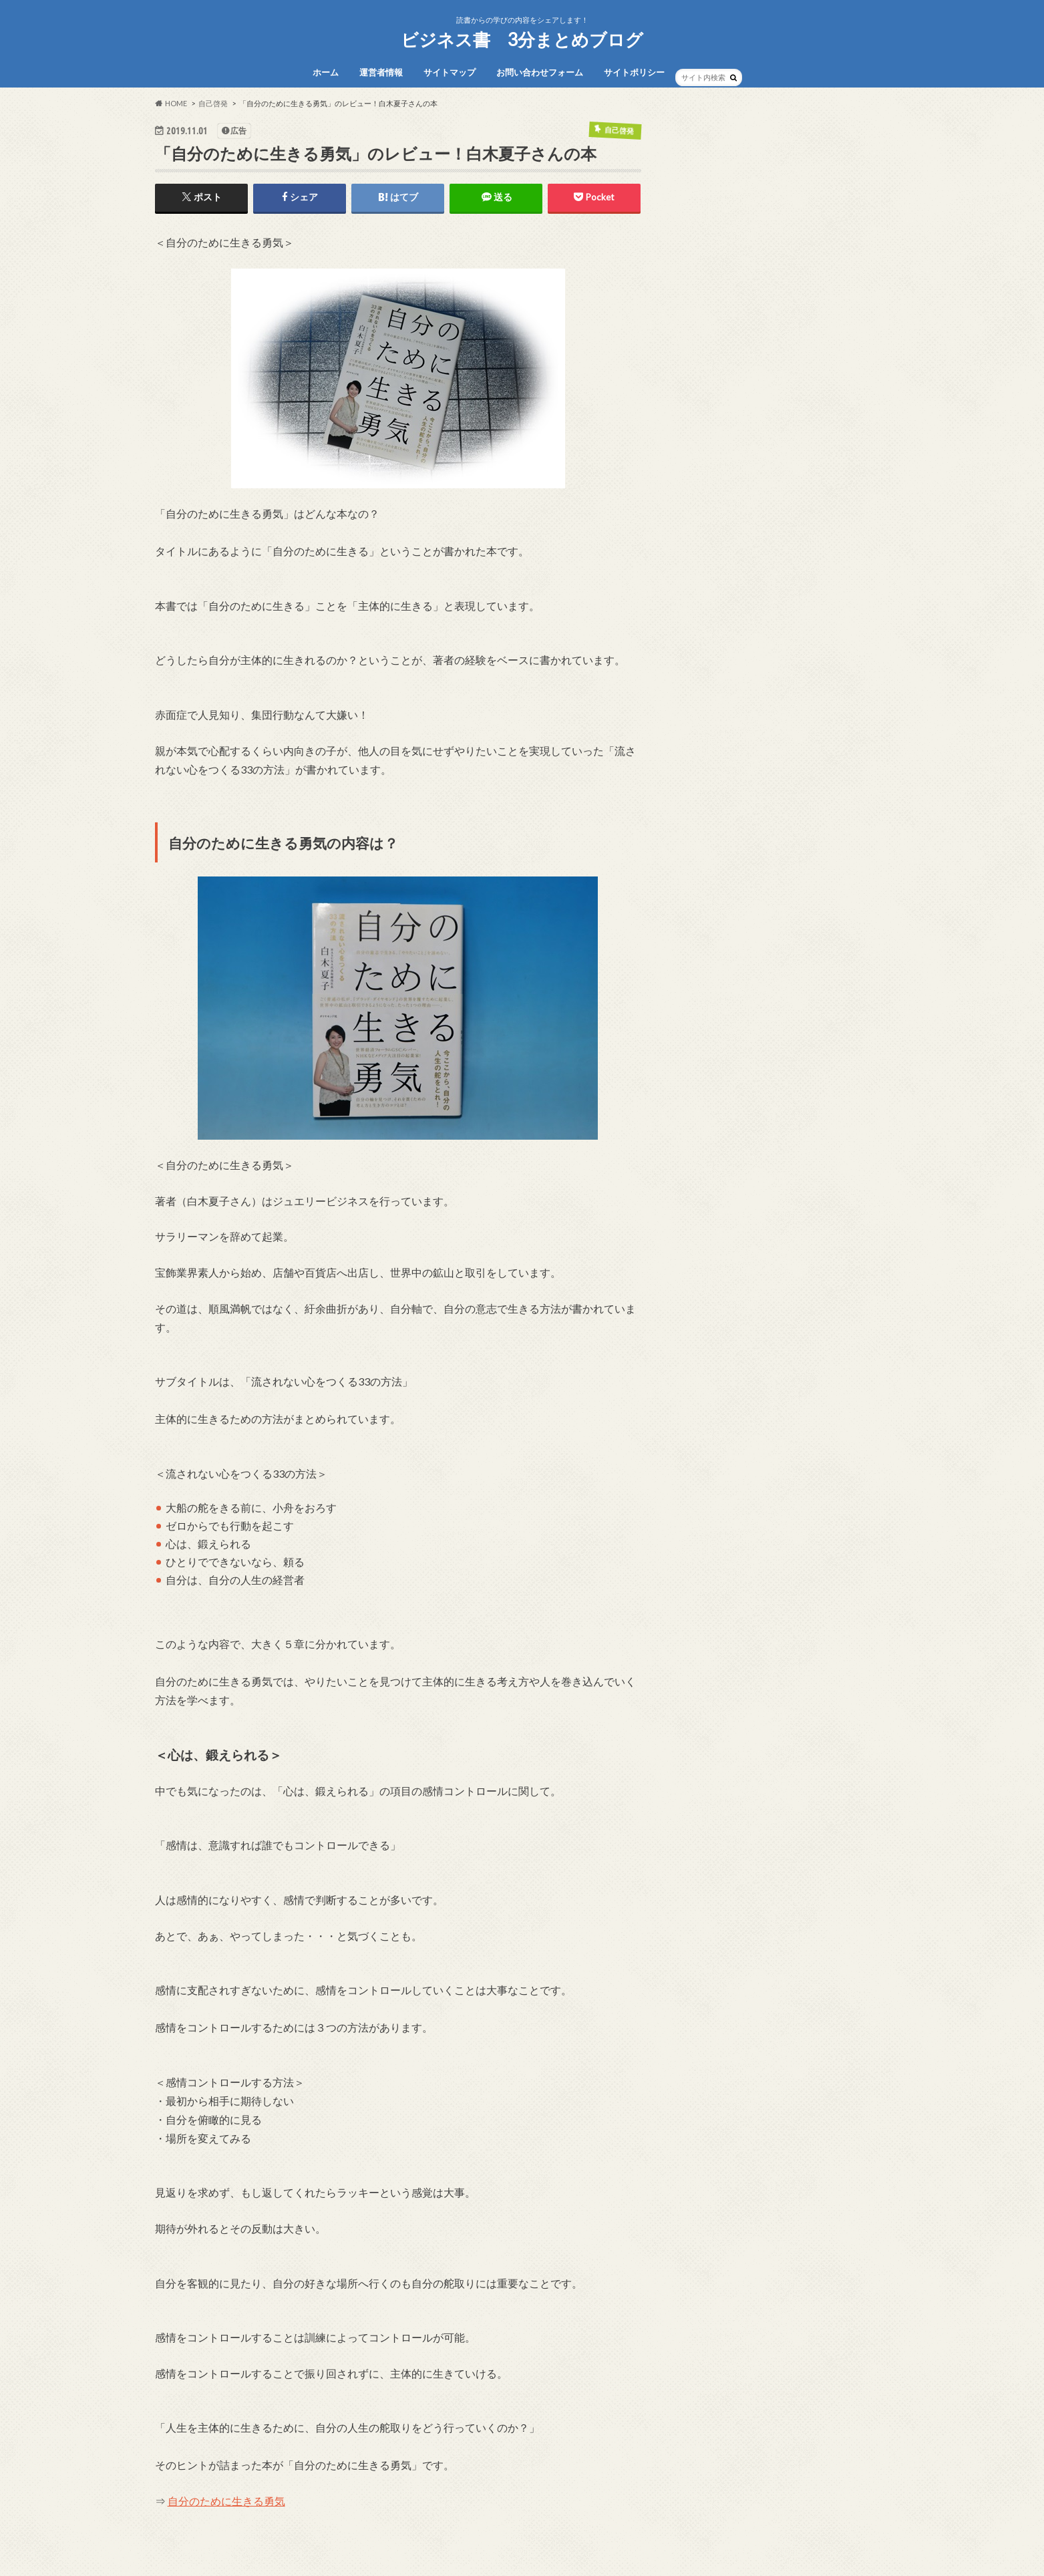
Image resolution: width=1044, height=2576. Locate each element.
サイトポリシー (634, 72)
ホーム (326, 72)
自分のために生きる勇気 (226, 2500)
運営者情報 (381, 72)
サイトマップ (449, 72)
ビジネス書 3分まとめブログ (522, 39)
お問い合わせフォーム (539, 72)
